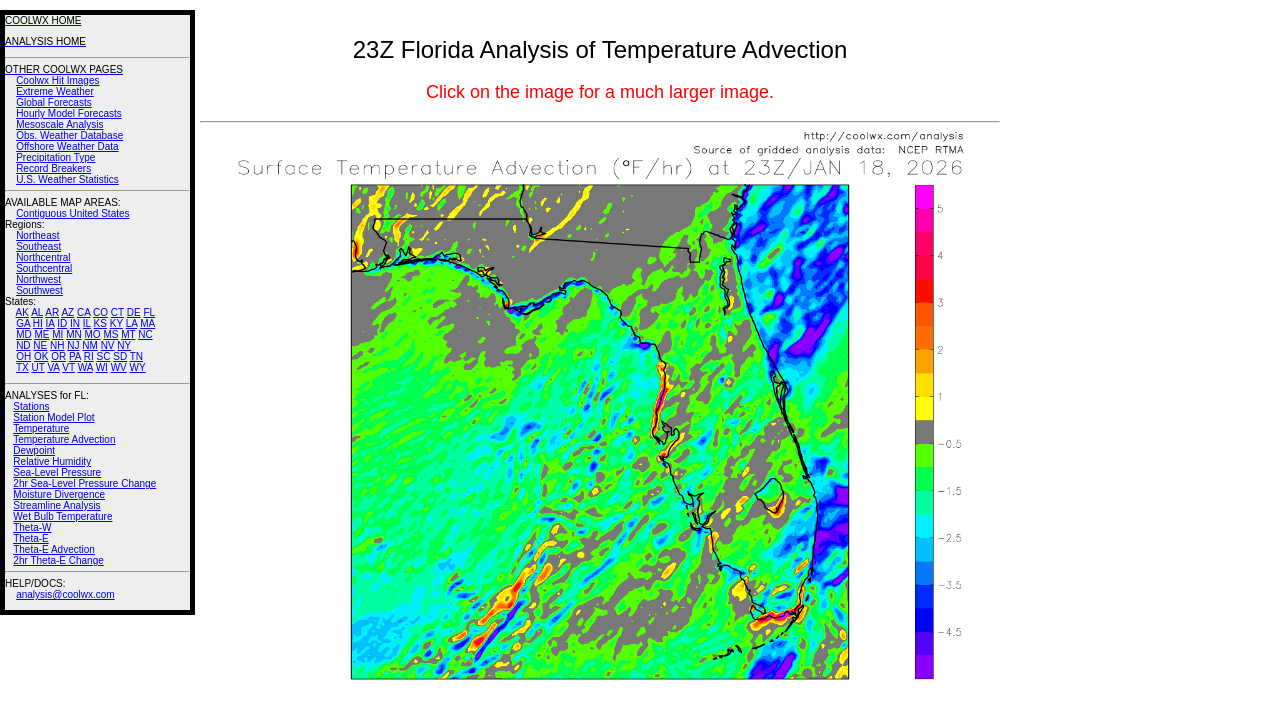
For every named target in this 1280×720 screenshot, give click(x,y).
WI (102, 367)
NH (57, 345)
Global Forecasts (54, 102)
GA (23, 323)
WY (138, 367)
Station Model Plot (53, 417)
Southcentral (44, 268)
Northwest (38, 279)
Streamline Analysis (56, 505)
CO (100, 312)
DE (134, 312)
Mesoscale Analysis (59, 124)
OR (58, 356)
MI (57, 334)
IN (75, 323)
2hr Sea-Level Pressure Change (84, 483)
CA (83, 312)
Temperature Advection (64, 439)
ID (62, 323)
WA (85, 367)
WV (119, 367)
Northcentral (43, 257)
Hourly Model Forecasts (69, 113)
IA (50, 323)
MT (128, 334)
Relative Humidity (52, 461)
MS (110, 334)
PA (75, 356)
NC (145, 334)
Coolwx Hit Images (57, 80)
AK (22, 312)
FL (149, 312)
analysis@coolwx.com (65, 594)
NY (124, 345)
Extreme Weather (55, 91)
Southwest (39, 290)
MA (147, 323)
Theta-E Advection (54, 549)
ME (41, 334)
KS (100, 323)
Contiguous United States (72, 213)
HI (38, 323)
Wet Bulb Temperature (62, 516)
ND (23, 345)
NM (90, 345)
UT (38, 367)
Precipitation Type (55, 157)
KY (116, 323)
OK (41, 356)
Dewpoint (34, 450)
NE (40, 345)
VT (68, 367)
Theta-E (31, 538)
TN (136, 356)
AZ (67, 312)
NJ (73, 345)
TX (22, 367)
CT (117, 312)
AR (52, 312)
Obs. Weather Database (69, 135)
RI (89, 356)
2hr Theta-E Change (58, 560)
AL (37, 312)
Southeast (38, 246)
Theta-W (32, 527)
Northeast (37, 235)
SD (120, 356)
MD (24, 334)
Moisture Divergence (59, 494)
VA (53, 367)
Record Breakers (53, 168)
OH (23, 356)
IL (87, 323)
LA (132, 323)
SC (104, 356)
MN (74, 334)
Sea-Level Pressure (57, 472)
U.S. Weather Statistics (67, 179)
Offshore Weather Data (67, 146)
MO (92, 334)
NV (108, 345)
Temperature (41, 428)
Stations (31, 406)
